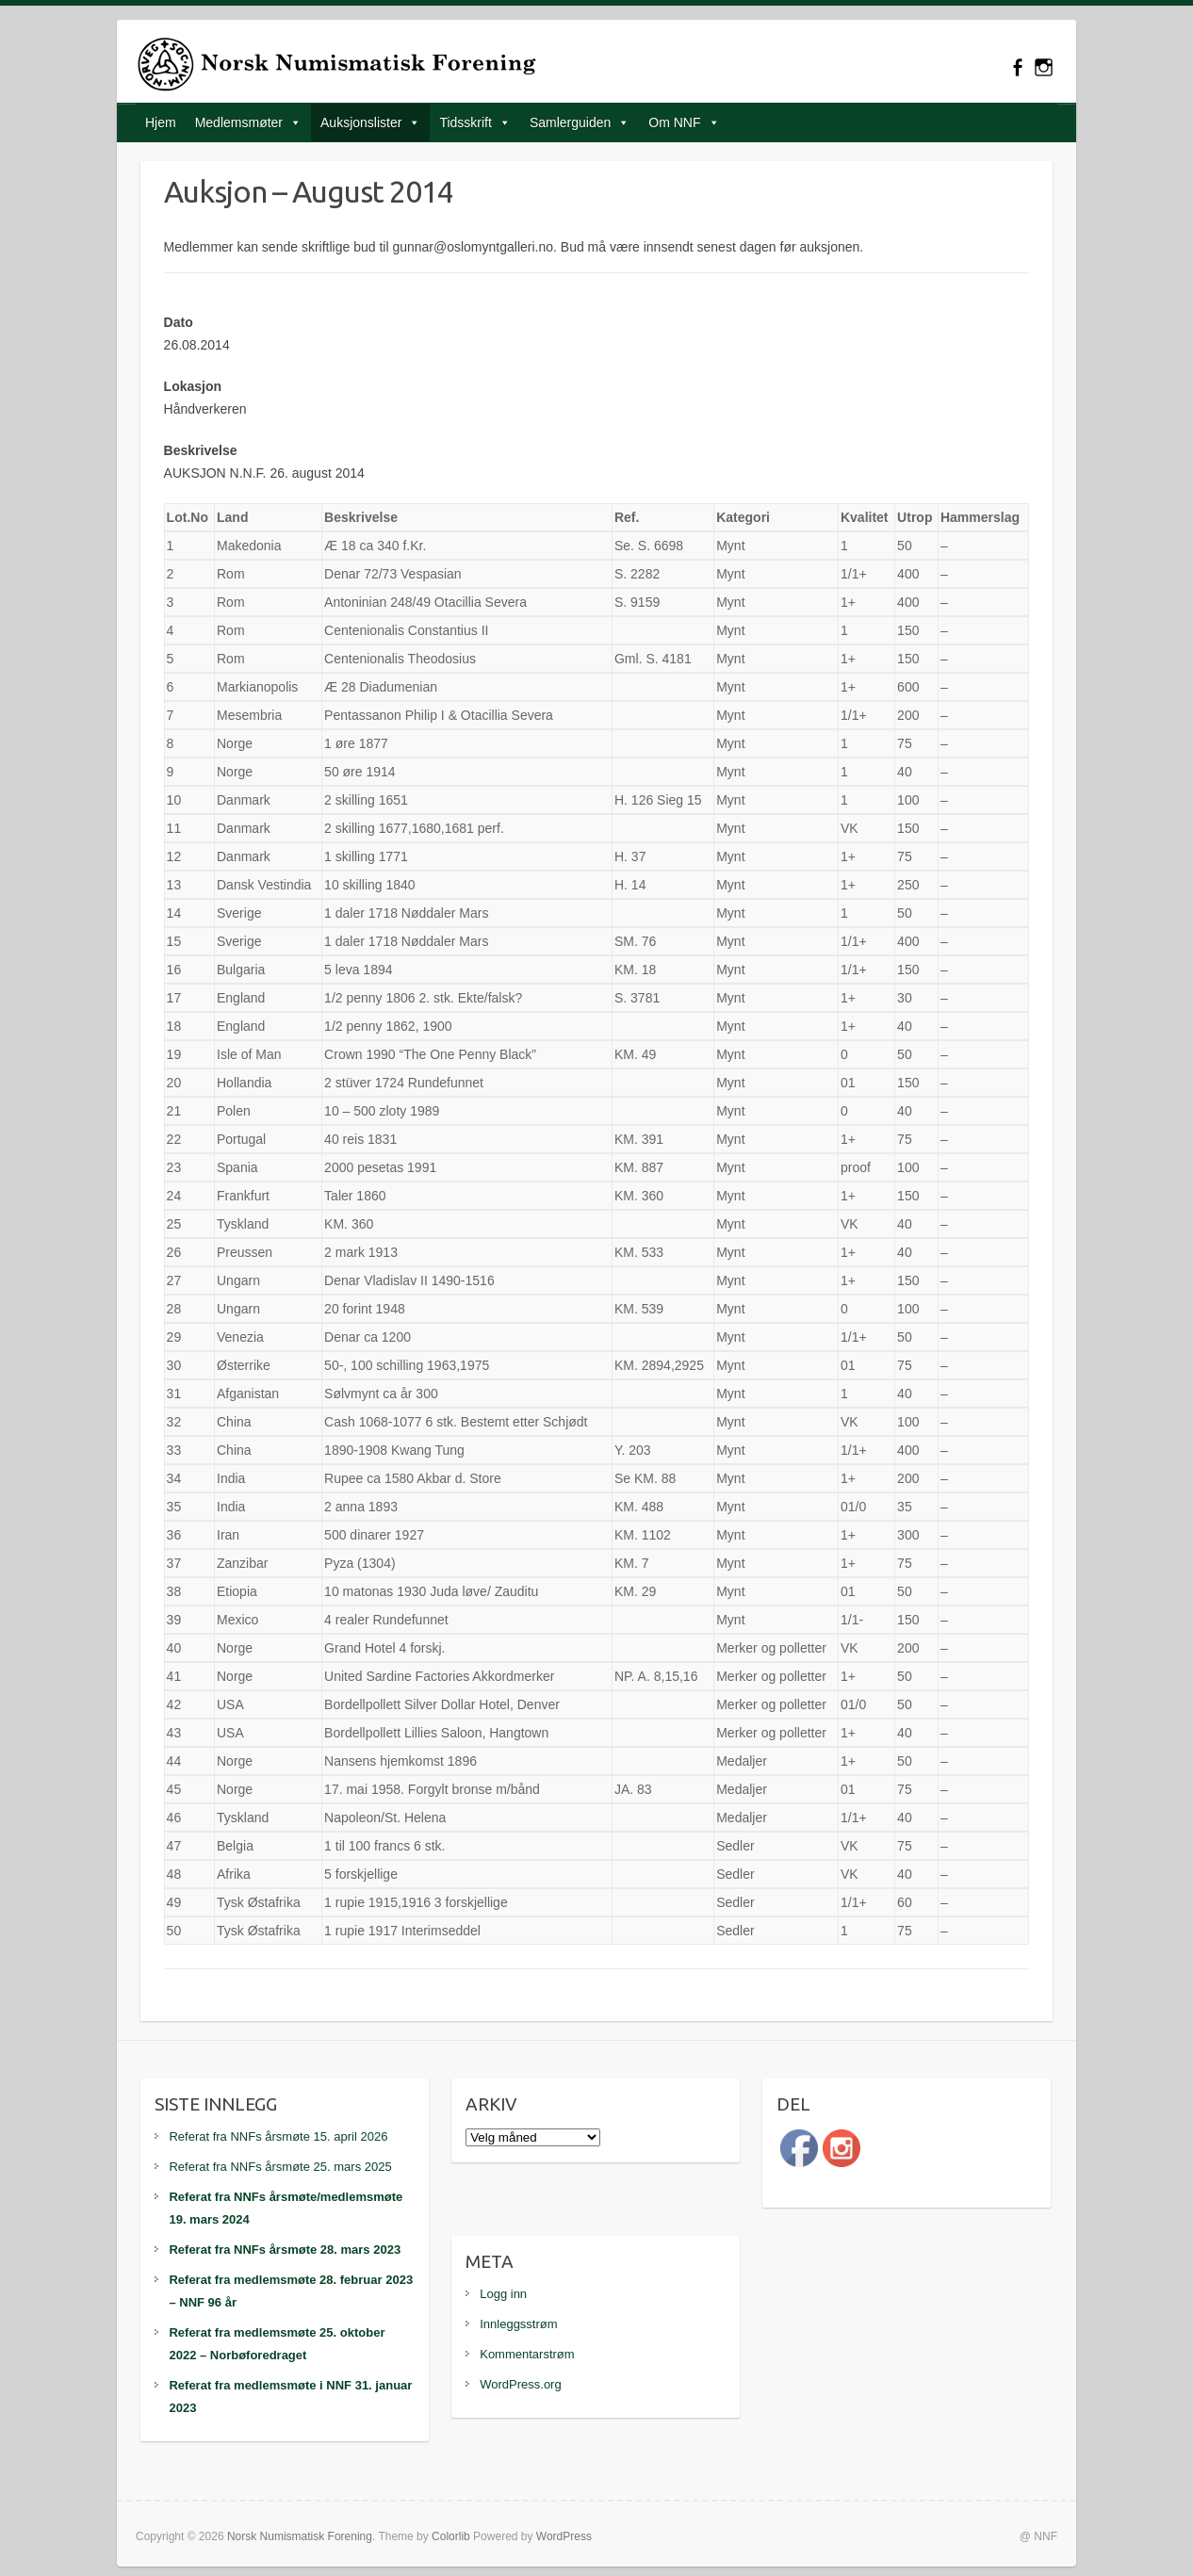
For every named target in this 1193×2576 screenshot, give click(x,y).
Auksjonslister (360, 122)
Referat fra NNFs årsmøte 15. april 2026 (278, 2136)
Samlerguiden (570, 122)
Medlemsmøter (239, 122)
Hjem (160, 122)
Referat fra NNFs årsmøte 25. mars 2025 (280, 2167)
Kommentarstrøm (527, 2354)
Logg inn (503, 2294)
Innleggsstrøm (518, 2324)
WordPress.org (520, 2384)
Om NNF (674, 122)
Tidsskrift (465, 122)
